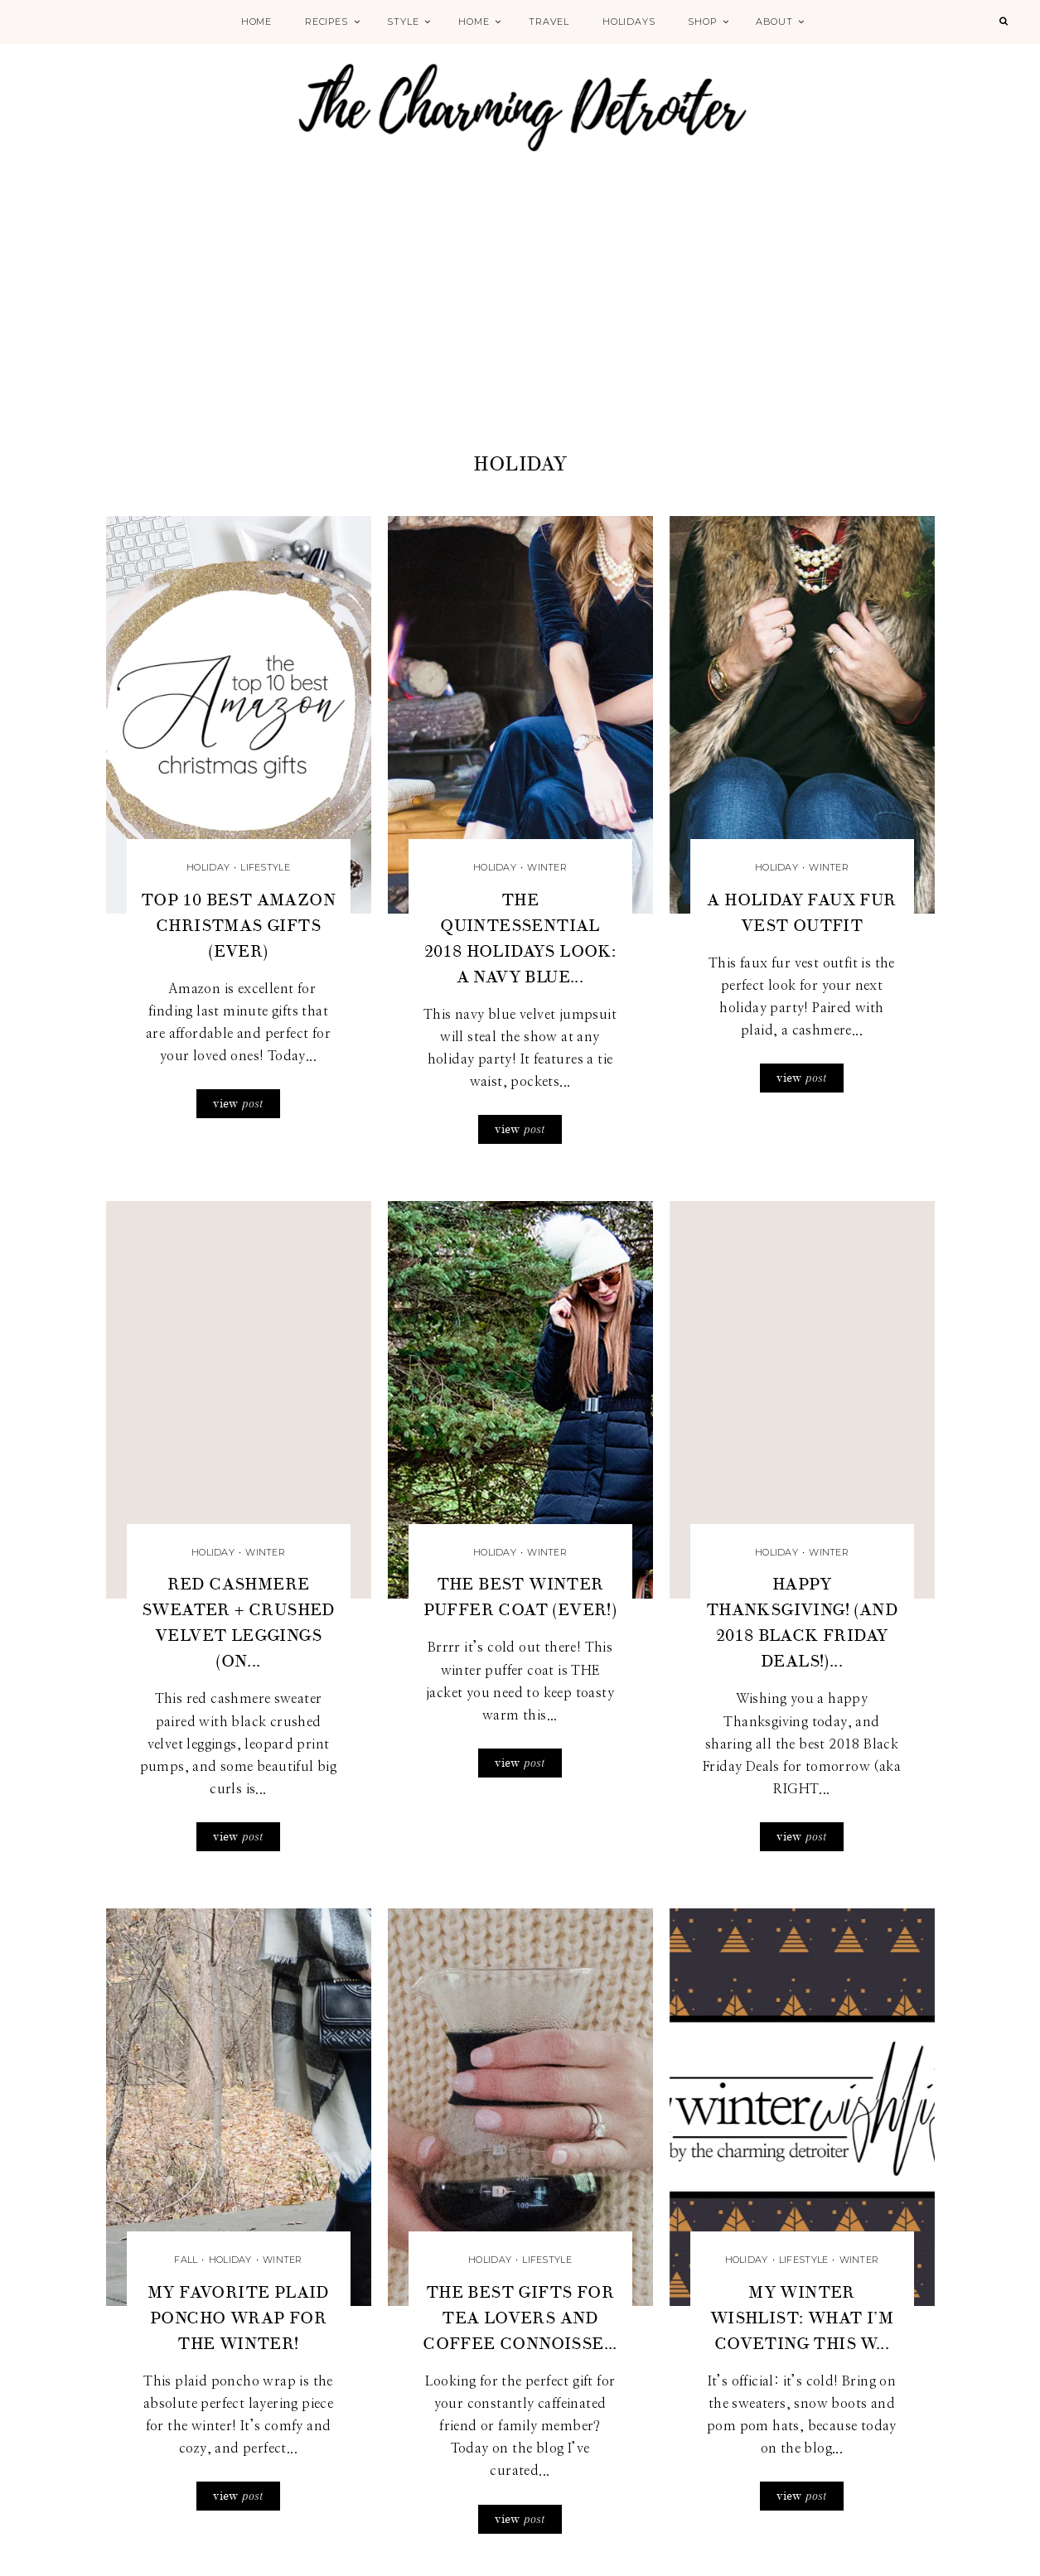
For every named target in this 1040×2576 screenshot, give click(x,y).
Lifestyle (264, 867)
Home (256, 21)
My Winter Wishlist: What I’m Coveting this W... (801, 2318)
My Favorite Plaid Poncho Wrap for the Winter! (238, 2318)
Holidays (628, 21)
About (774, 21)
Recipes (326, 21)
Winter (547, 867)
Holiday (208, 867)
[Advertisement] (520, 325)
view (238, 1104)
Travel (549, 21)
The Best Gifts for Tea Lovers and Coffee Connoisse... (520, 2318)
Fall (185, 2259)
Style (402, 21)
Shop (702, 21)
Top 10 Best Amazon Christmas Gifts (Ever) (238, 926)
